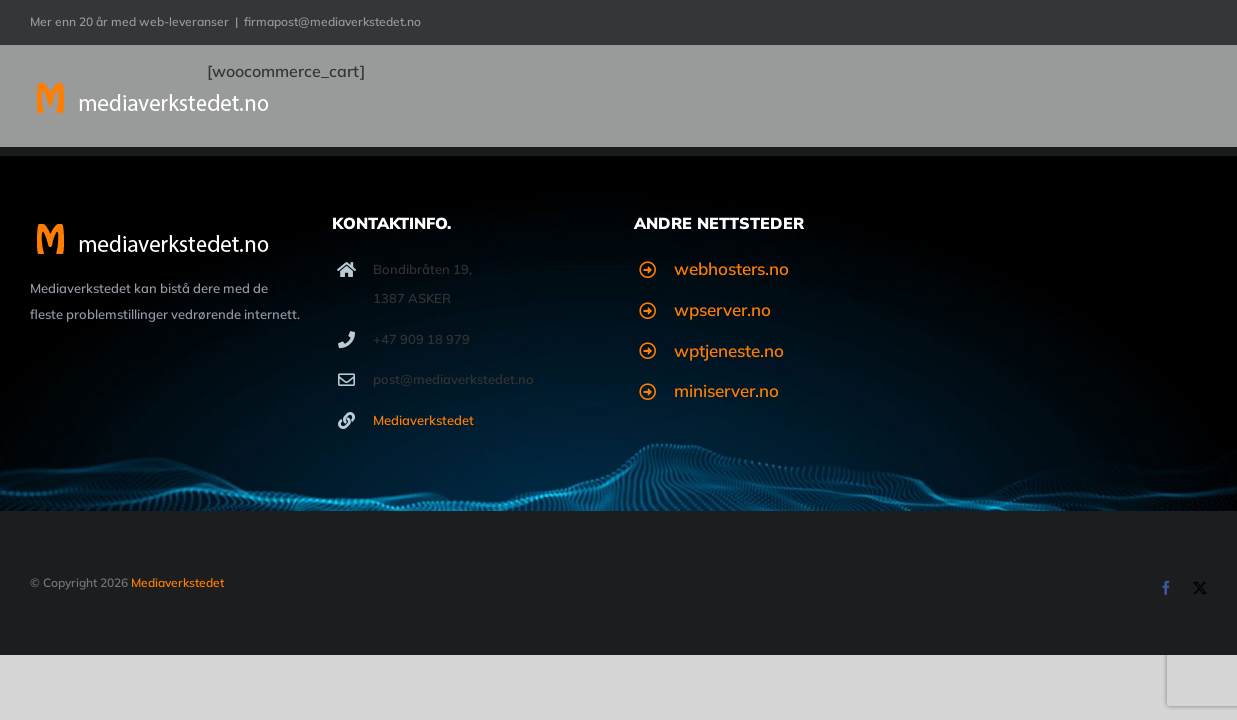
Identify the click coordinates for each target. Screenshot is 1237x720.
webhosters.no (731, 268)
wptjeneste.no (729, 350)
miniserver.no (726, 390)
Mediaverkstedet (423, 420)
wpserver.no (722, 309)
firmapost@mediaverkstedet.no (332, 21)
